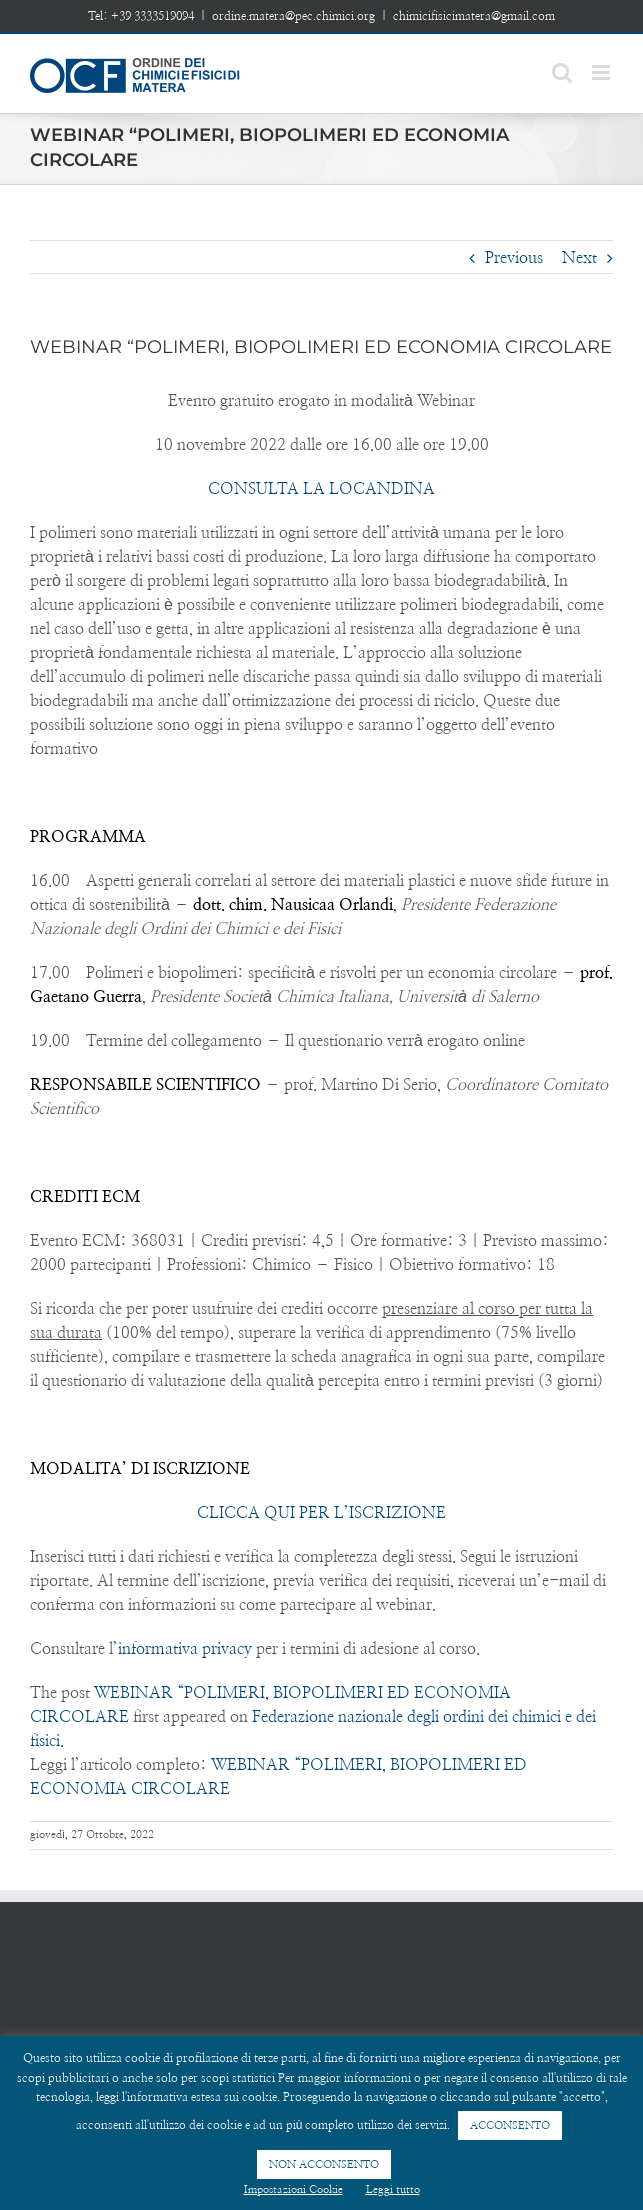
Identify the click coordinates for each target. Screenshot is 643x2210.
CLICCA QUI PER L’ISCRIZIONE (321, 1513)
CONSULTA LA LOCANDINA (321, 489)
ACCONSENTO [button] (510, 2125)
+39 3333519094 (152, 16)
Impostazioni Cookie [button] (293, 2189)
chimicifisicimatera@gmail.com (474, 16)
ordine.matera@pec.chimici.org (293, 16)
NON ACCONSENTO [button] (324, 2164)
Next (579, 258)
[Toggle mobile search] (562, 72)
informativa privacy (185, 1649)
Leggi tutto (393, 2189)
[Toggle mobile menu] (602, 72)
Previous (514, 258)
